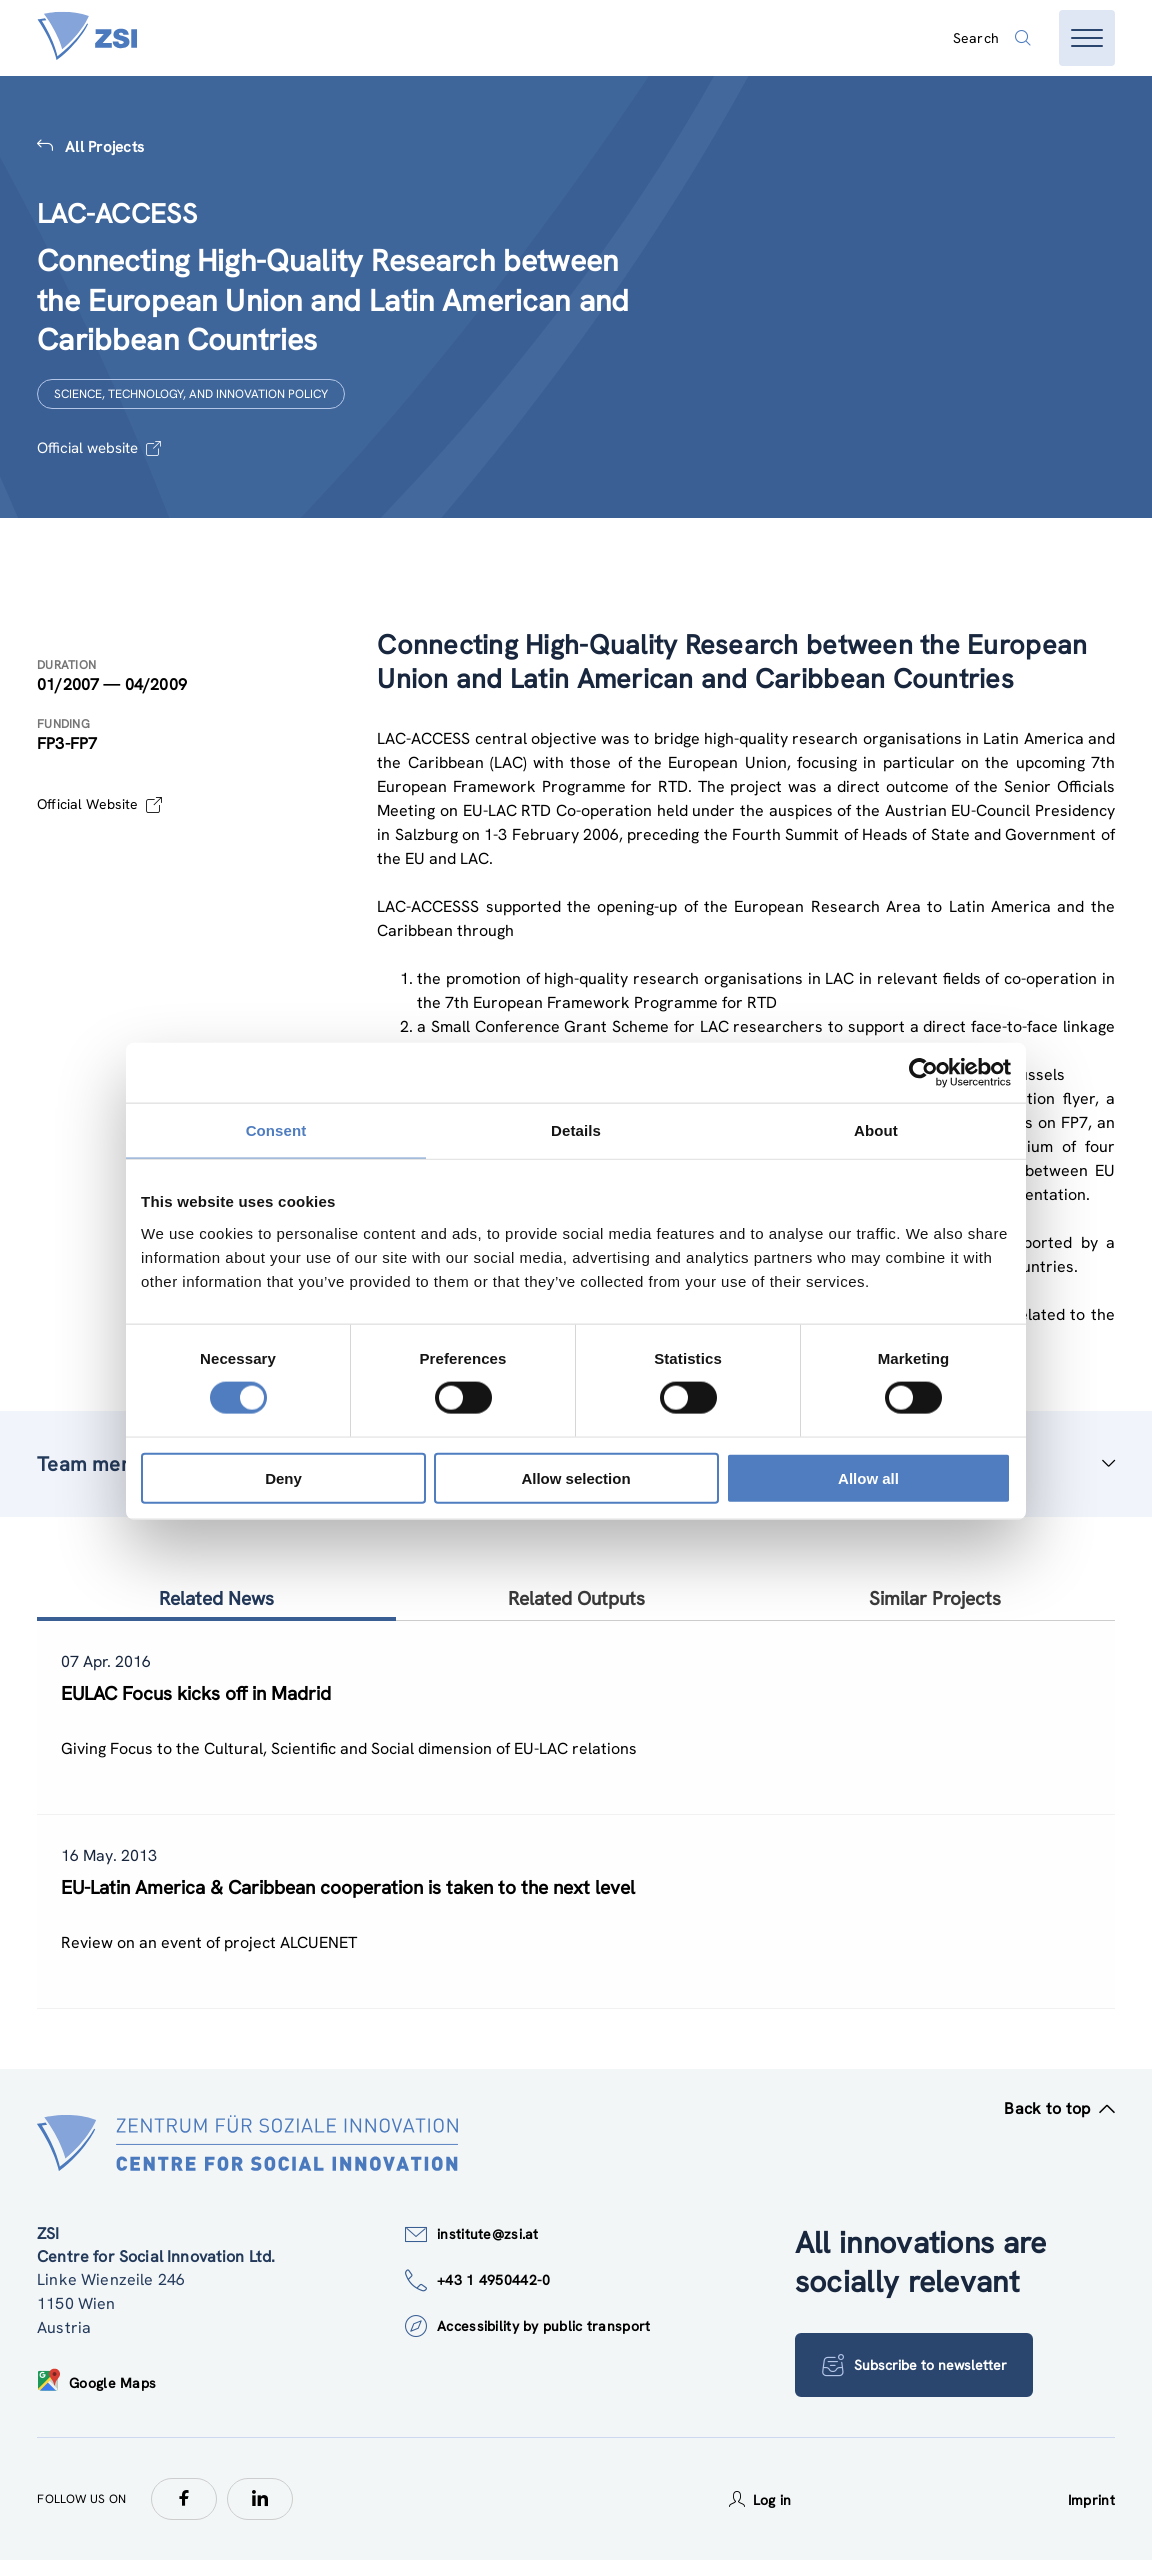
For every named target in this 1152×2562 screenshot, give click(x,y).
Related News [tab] (216, 1598)
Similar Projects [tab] (935, 1598)
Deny (283, 1477)
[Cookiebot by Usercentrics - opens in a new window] (923, 1073)
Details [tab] (576, 1130)
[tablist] (576, 1815)
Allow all (868, 1477)
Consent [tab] (276, 1130)
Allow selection (575, 1477)
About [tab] (876, 1130)
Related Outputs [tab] (576, 1598)
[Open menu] (1087, 38)
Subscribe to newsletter (914, 2367)
